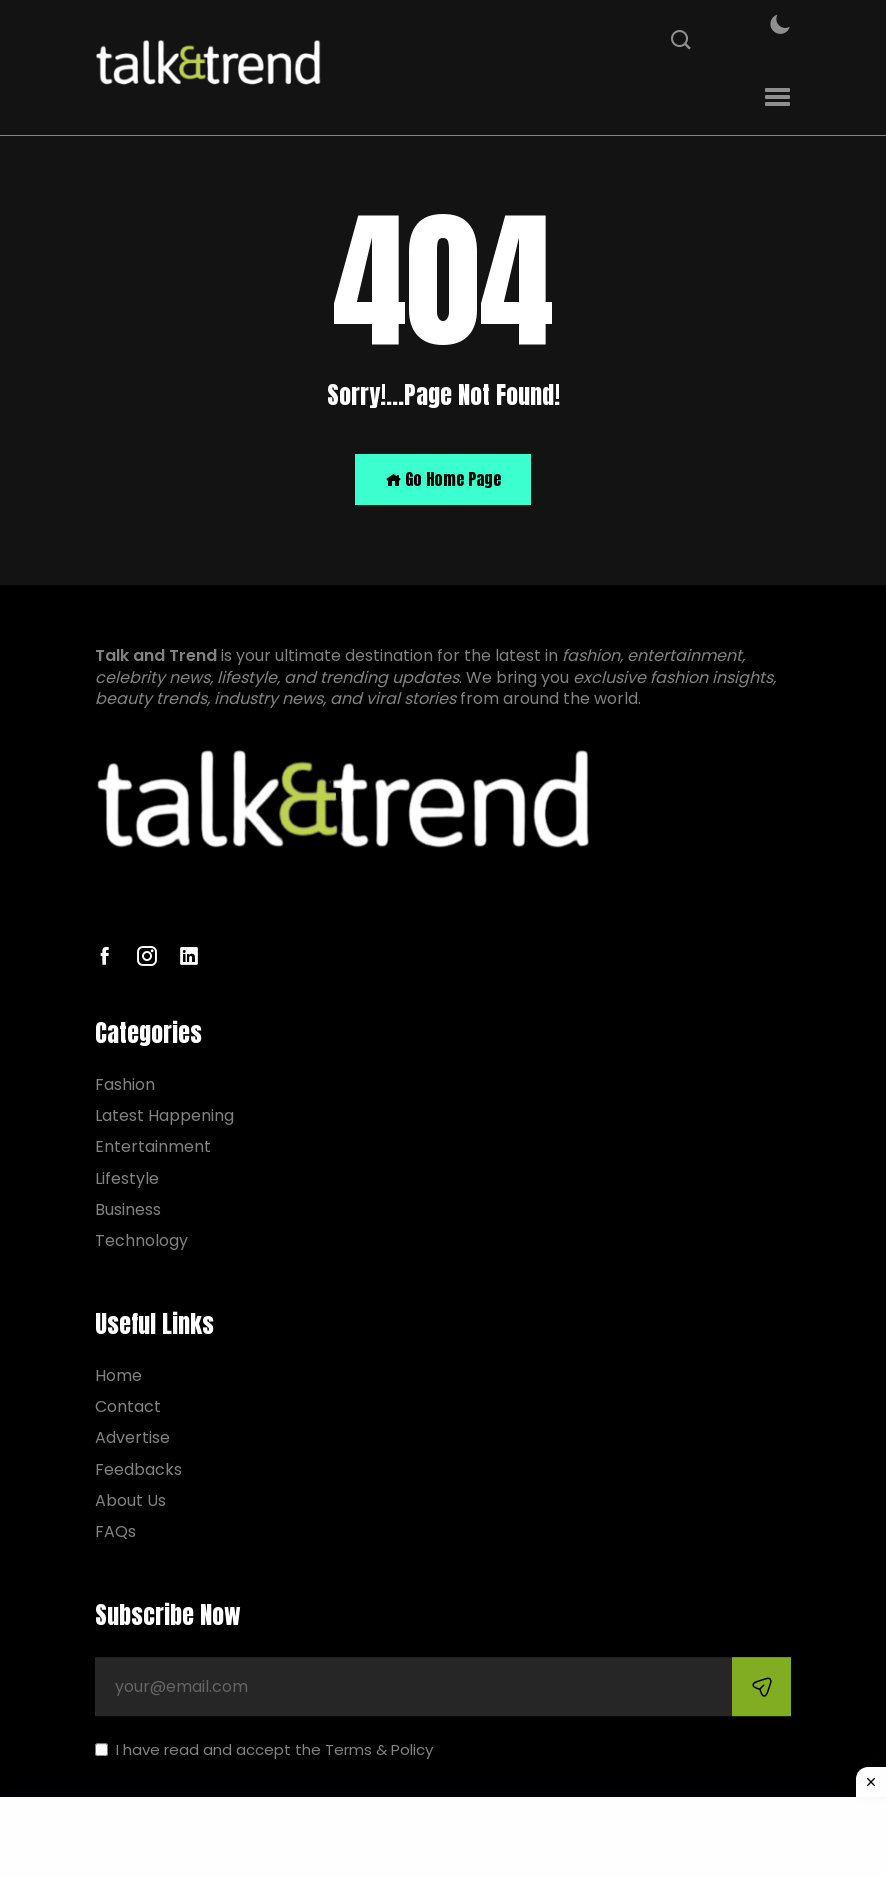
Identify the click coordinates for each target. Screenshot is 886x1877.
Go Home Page (443, 479)
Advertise (132, 1438)
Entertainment (153, 1147)
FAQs (115, 1531)
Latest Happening (164, 1115)
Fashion (125, 1084)
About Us (130, 1500)
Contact (128, 1406)
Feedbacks (138, 1469)
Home (118, 1375)
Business (128, 1209)
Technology (141, 1240)
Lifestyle (127, 1178)
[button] (777, 97)
